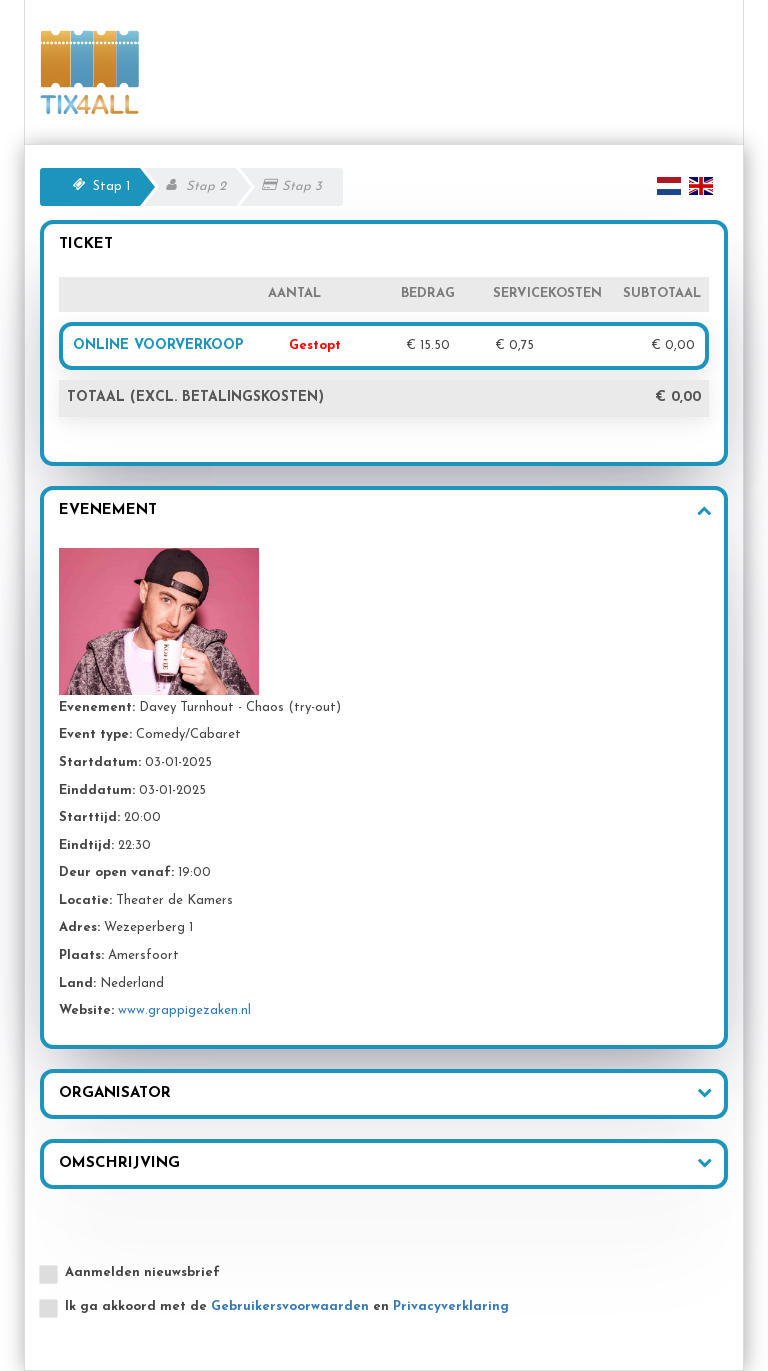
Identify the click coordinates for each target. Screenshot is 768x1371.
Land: (77, 983)
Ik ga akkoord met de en (287, 1306)
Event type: (95, 734)
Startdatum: (100, 762)
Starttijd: (89, 817)
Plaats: (81, 955)
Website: (86, 1010)
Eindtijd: (86, 845)
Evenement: (97, 707)
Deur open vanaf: (116, 872)
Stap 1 (111, 186)
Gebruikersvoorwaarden (290, 1306)
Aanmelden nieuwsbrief (142, 1272)
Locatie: (85, 900)
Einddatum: (97, 790)
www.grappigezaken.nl (184, 1010)
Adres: (79, 927)
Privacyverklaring (451, 1306)
